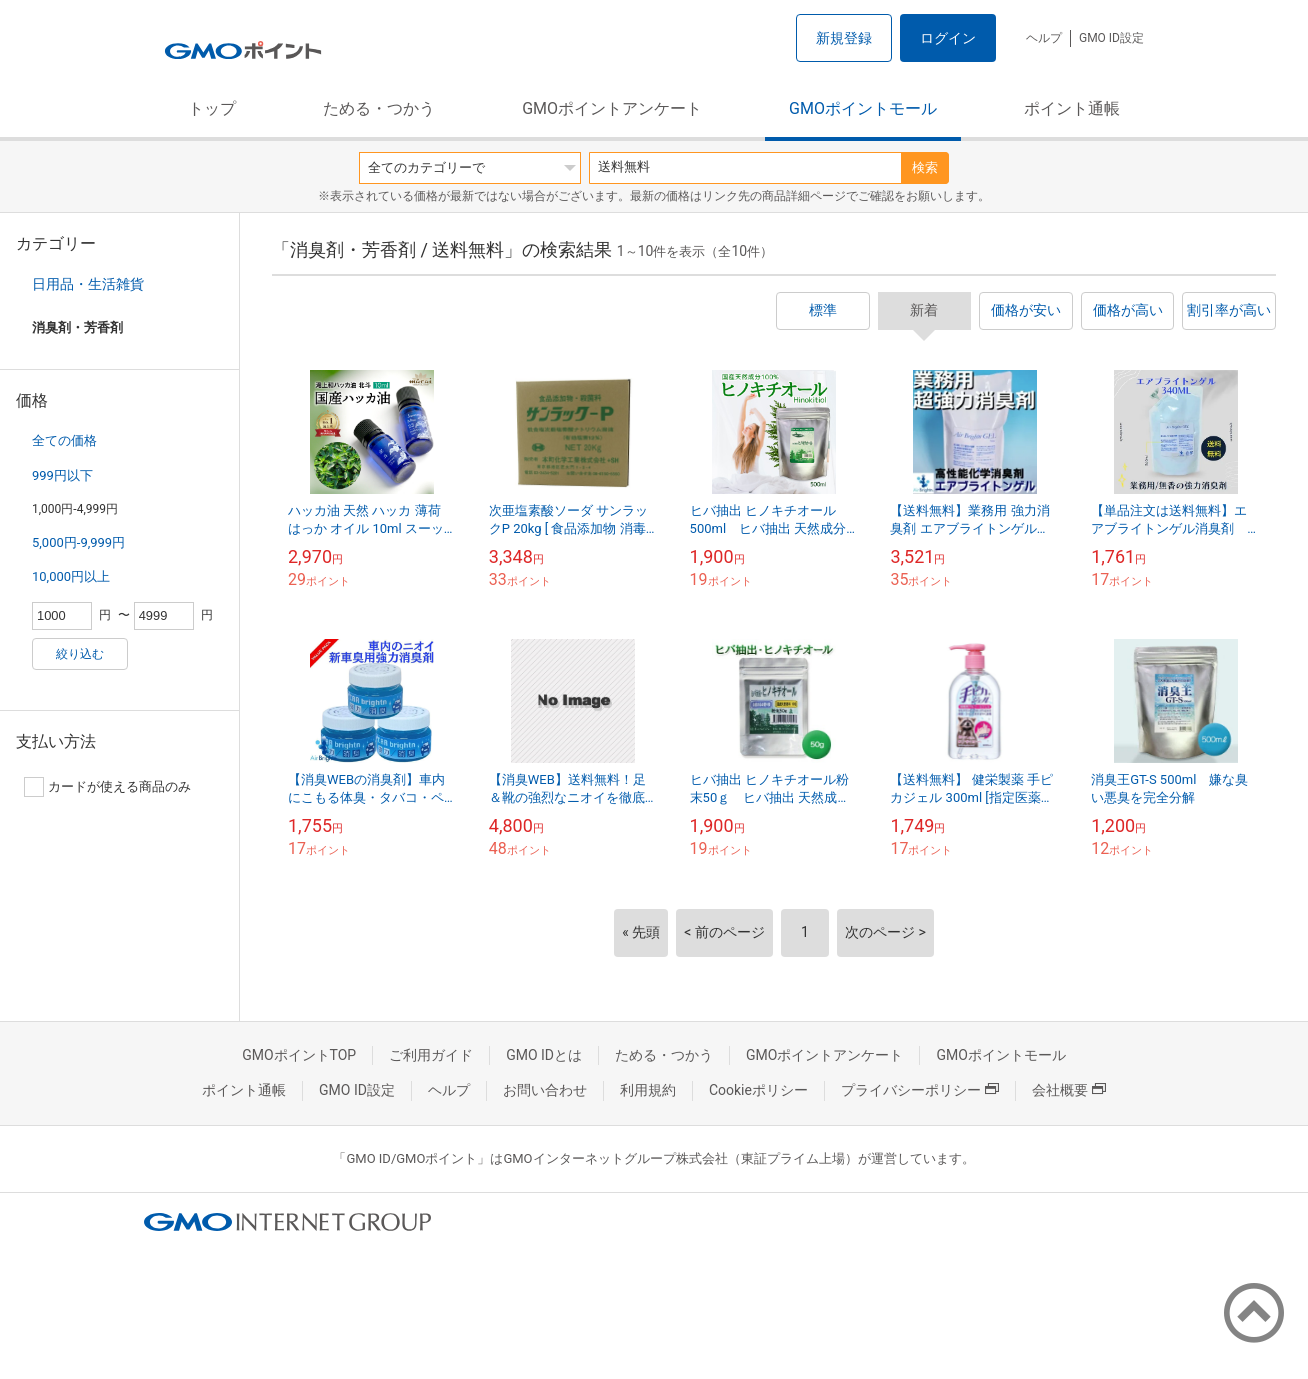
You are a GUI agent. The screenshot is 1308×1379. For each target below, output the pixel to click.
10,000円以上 (71, 576)
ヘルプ (1044, 38)
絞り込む (80, 654)
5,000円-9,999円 (78, 542)
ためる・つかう (379, 108)
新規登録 (844, 38)
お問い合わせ (545, 1090)
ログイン (948, 38)
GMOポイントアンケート (612, 108)
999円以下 (62, 475)
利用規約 (648, 1090)
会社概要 (1069, 1090)
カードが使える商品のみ (107, 787)
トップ (212, 108)
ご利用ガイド (431, 1055)
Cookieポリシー (758, 1090)
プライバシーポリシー (920, 1090)
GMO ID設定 (1111, 38)
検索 (925, 167)
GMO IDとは (544, 1055)
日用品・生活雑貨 (88, 284)
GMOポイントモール (863, 108)
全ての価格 (64, 440)
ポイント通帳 (1072, 108)
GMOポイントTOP (299, 1055)
